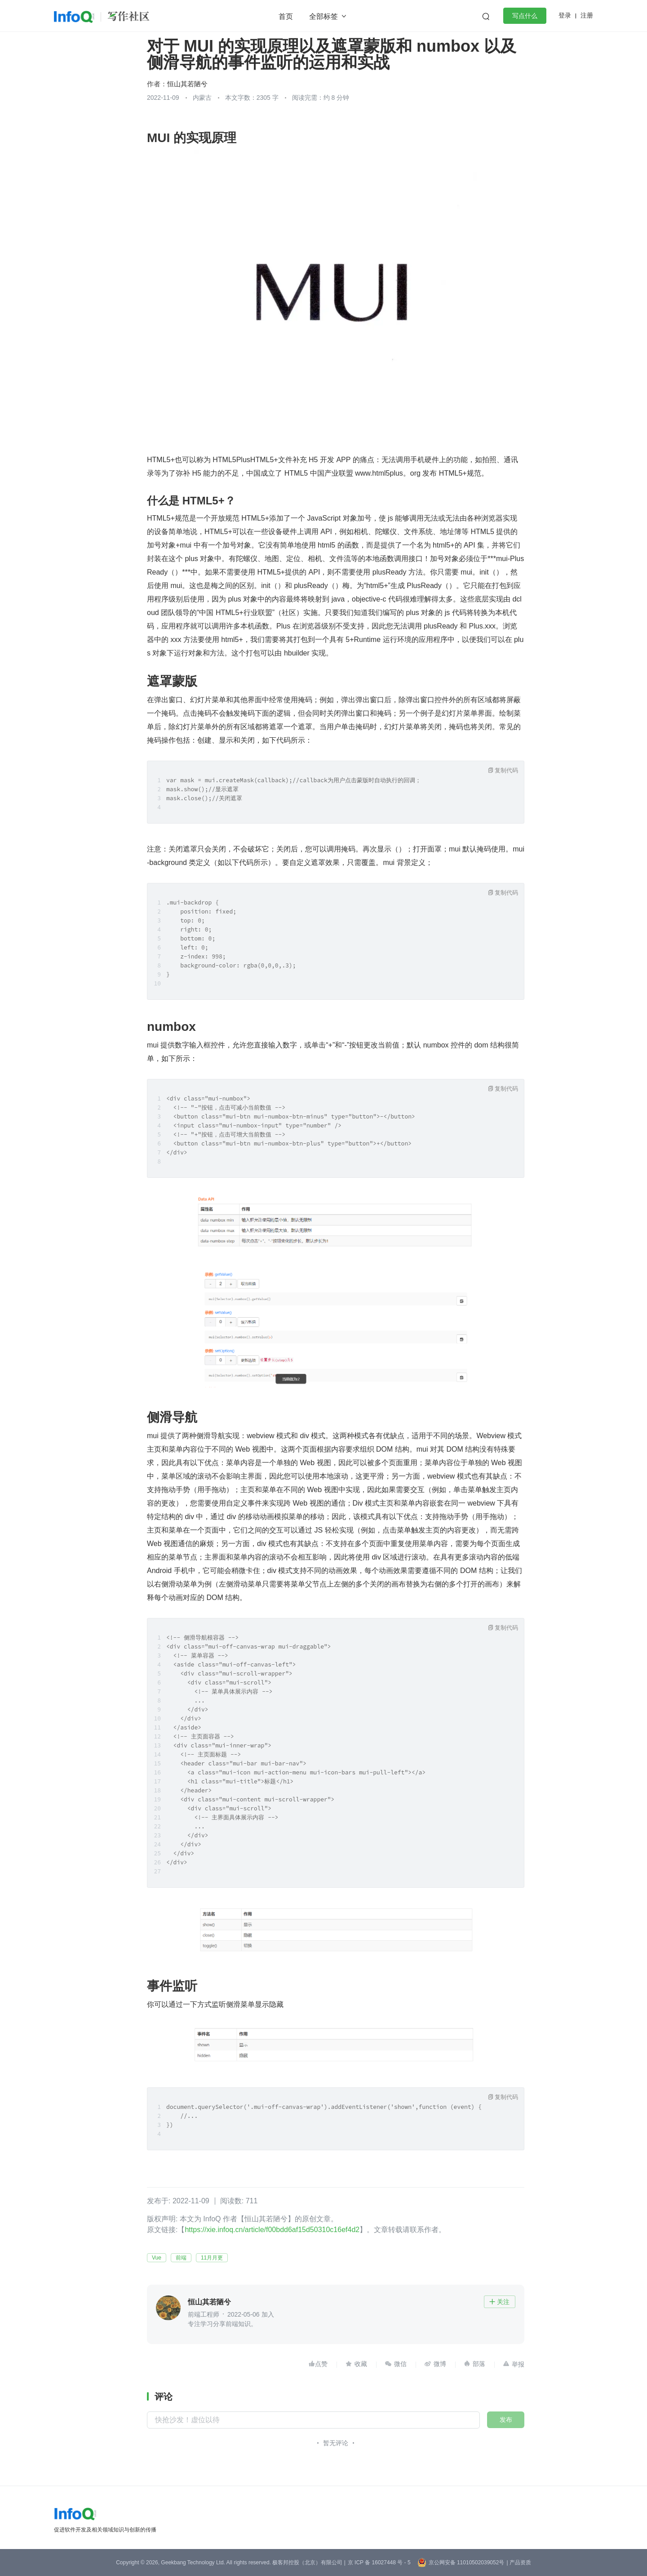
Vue (156, 2258)
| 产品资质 (518, 2562)
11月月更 (212, 2258)
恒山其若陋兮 (187, 84)
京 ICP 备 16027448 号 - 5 (379, 2562)
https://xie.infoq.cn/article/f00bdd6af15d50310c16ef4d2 (272, 2229)
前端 (181, 2258)
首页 (286, 16)
